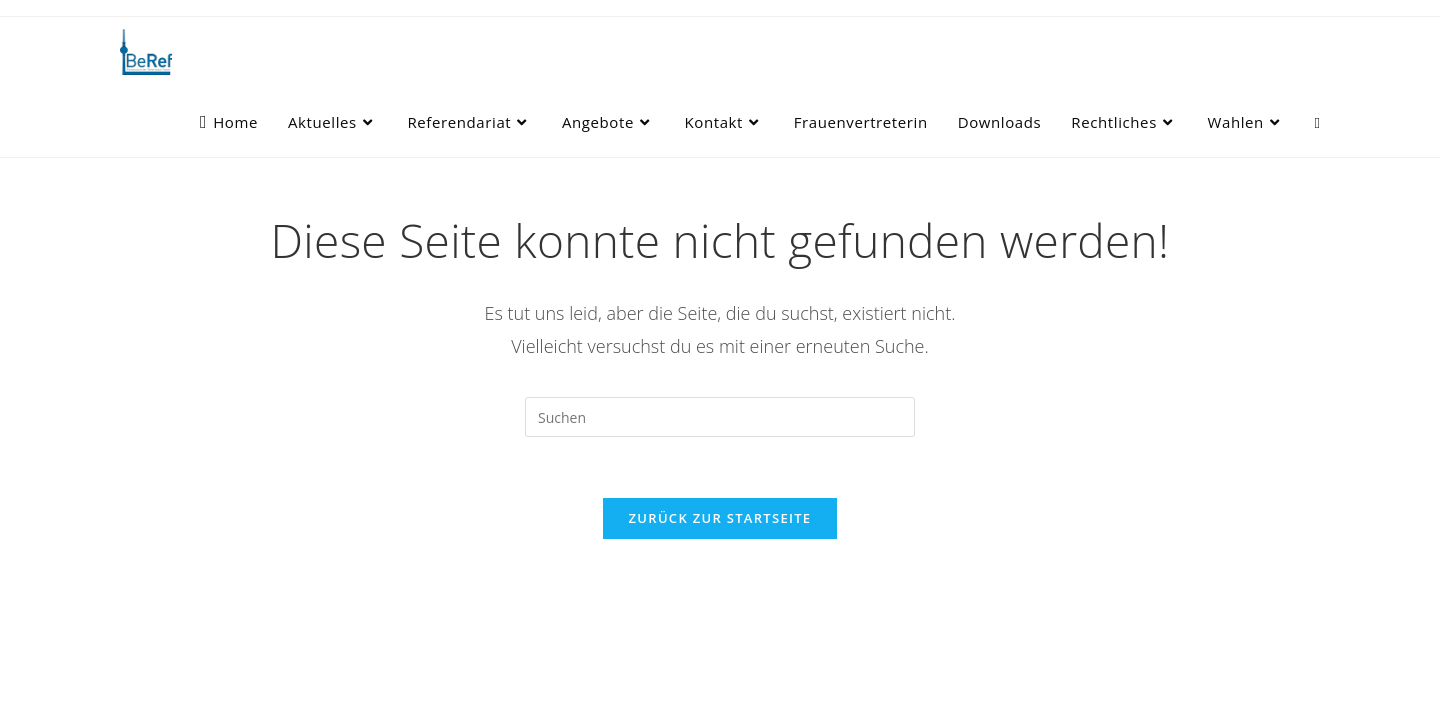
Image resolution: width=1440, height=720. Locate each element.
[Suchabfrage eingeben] (720, 417)
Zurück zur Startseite (720, 518)
